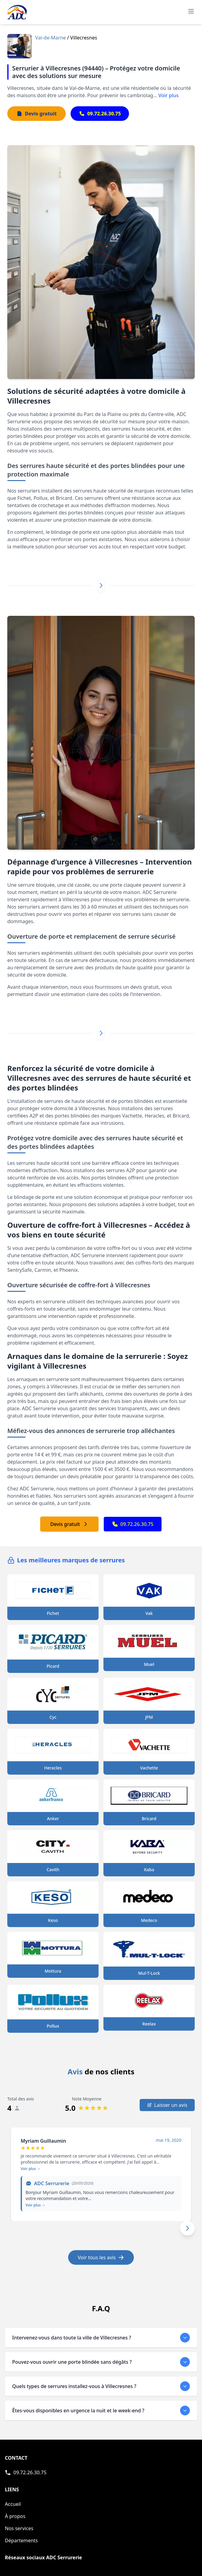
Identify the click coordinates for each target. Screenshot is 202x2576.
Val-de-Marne (50, 37)
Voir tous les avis (101, 2257)
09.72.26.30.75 (133, 1524)
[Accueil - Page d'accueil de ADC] (17, 12)
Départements (21, 2540)
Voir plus (168, 95)
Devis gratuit (69, 1524)
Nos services (19, 2528)
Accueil (13, 2504)
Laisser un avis (167, 2105)
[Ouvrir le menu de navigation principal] (191, 11)
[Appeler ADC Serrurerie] (26, 2472)
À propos (15, 2516)
